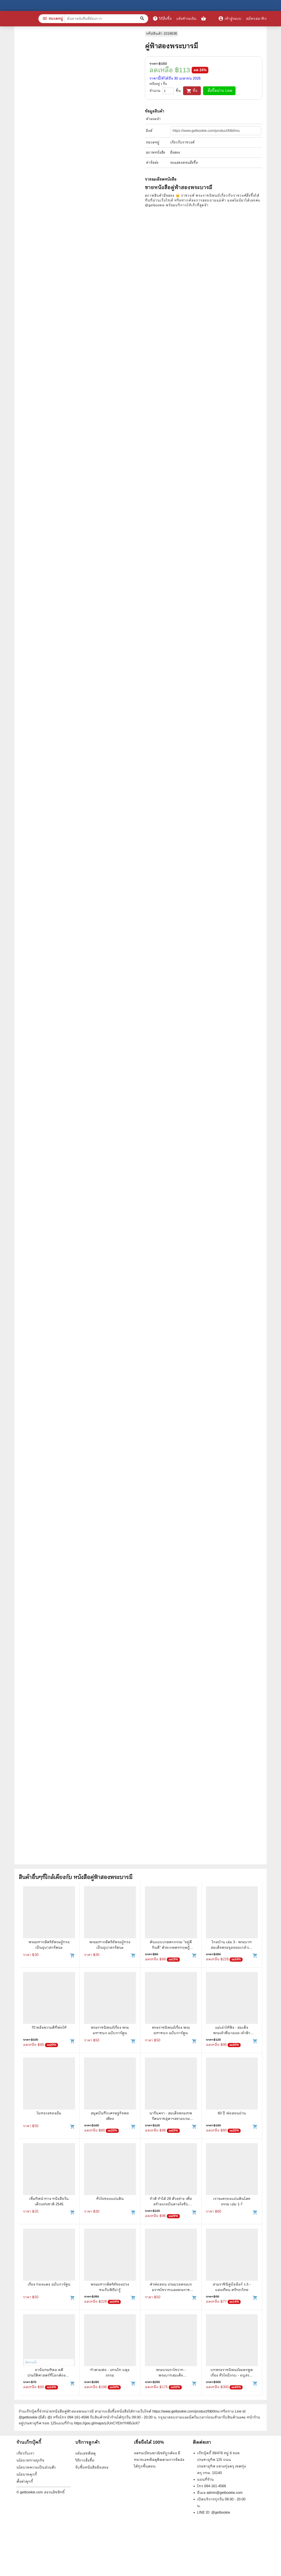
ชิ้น (178, 91)
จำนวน (155, 91)
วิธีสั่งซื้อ (162, 18)
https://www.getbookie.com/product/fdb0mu (186, 2411)
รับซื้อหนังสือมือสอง (91, 2467)
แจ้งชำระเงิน (186, 18)
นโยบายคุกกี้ (26, 2474)
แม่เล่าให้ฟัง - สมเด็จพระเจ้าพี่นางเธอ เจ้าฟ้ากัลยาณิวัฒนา (231, 2033)
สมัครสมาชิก (256, 18)
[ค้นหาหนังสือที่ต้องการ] (142, 18)
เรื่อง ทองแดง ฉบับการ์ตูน (49, 2284)
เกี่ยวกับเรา (25, 2453)
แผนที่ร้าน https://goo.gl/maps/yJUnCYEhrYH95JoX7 (98, 2423)
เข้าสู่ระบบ (229, 18)
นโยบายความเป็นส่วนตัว (36, 2467)
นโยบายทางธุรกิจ (30, 2460)
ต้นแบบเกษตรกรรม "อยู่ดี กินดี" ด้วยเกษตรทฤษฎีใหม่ (171, 1947)
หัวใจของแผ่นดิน (110, 2198)
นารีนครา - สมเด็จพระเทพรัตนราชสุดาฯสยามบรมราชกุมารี (171, 2118)
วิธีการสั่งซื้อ (84, 2460)
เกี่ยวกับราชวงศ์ (182, 142)
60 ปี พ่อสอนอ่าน (232, 2113)
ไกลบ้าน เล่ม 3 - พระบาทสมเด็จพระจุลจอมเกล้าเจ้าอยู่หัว (232, 1947)
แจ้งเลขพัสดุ (85, 2453)
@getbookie (220, 2512)
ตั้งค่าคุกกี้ (24, 2481)
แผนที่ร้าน (205, 2479)
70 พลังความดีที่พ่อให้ (49, 2027)
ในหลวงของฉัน (49, 2113)
